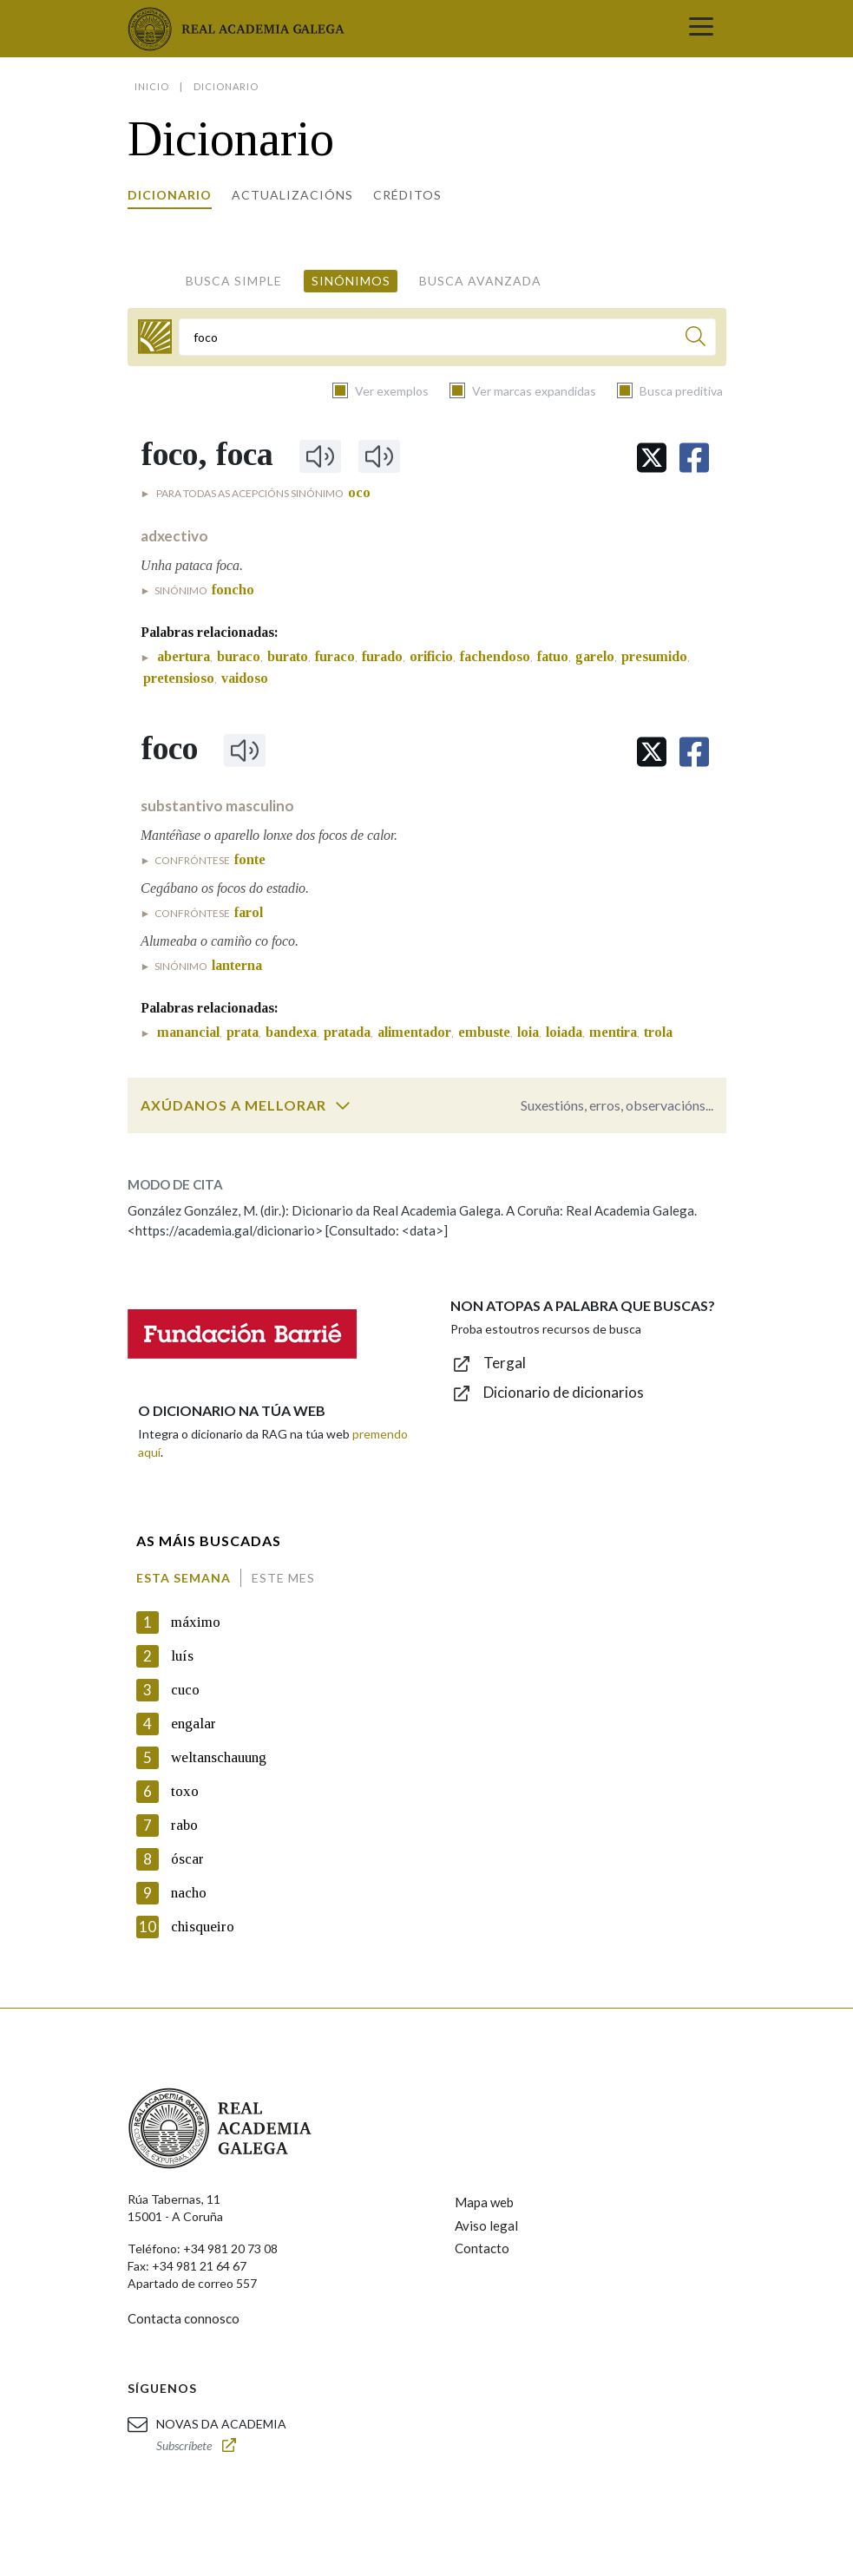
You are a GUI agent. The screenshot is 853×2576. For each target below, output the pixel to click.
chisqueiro (202, 1926)
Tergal (504, 1363)
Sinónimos (351, 280)
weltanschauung (218, 1757)
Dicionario (170, 194)
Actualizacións (292, 194)
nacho (189, 1892)
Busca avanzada (480, 280)
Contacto (482, 2248)
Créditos (407, 194)
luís (182, 1656)
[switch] (342, 1105)
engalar (193, 1723)
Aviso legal (486, 2225)
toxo (185, 1791)
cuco (185, 1689)
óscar (187, 1859)
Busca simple (234, 280)
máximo (195, 1622)
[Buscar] (695, 338)
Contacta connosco (183, 2318)
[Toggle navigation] (701, 28)
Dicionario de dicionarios (563, 1392)
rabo (184, 1825)
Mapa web (484, 2202)
